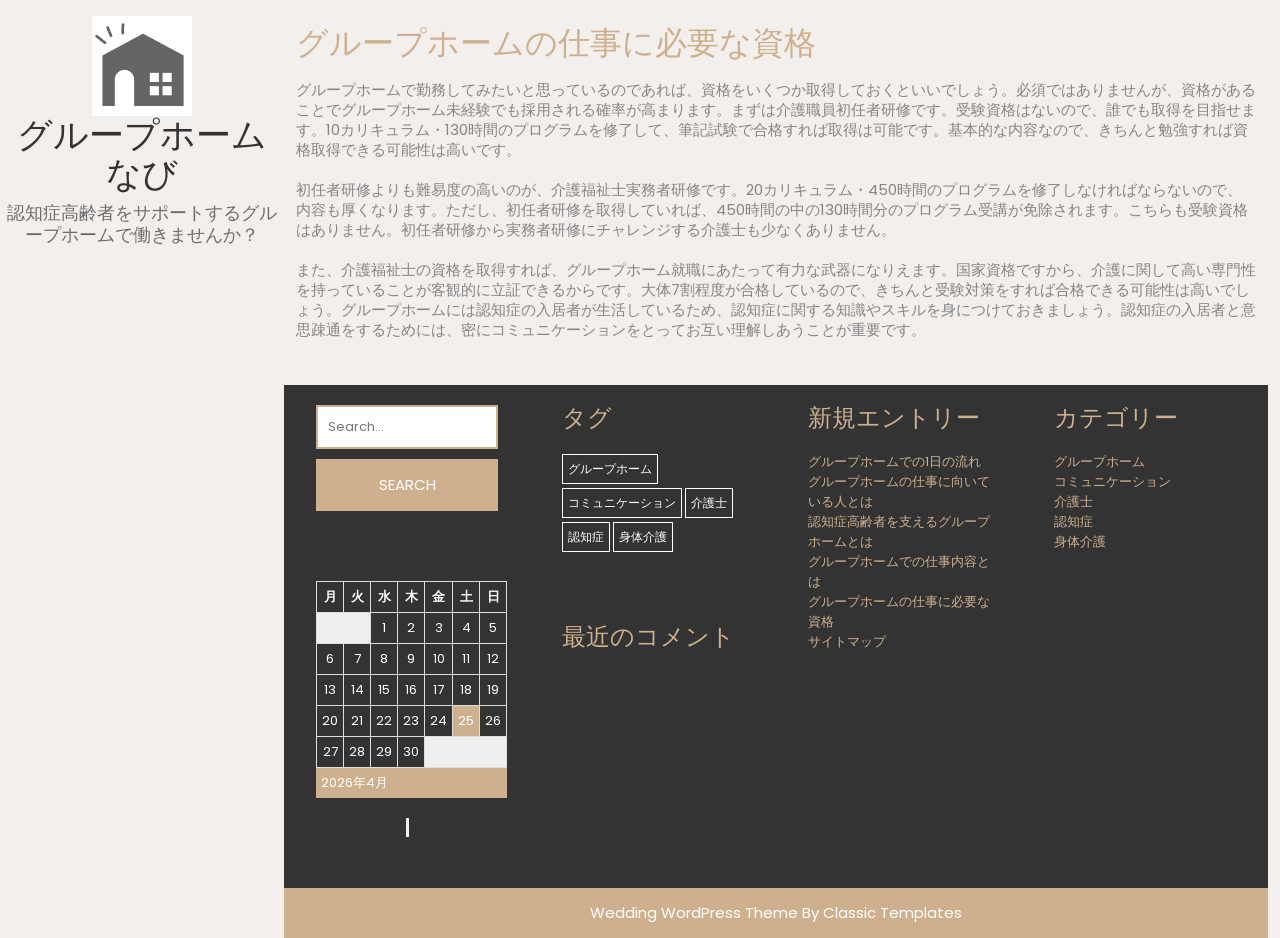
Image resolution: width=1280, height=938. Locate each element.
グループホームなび (142, 154)
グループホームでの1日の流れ (894, 461)
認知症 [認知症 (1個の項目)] (586, 536)
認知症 (1073, 521)
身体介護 (1080, 541)
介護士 (1073, 501)
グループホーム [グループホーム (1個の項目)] (610, 468)
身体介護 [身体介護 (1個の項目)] (643, 536)
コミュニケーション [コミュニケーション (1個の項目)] (622, 502)
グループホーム (1099, 461)
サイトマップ (847, 641)
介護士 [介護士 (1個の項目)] (709, 502)
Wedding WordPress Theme (694, 912)
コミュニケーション (1112, 481)
